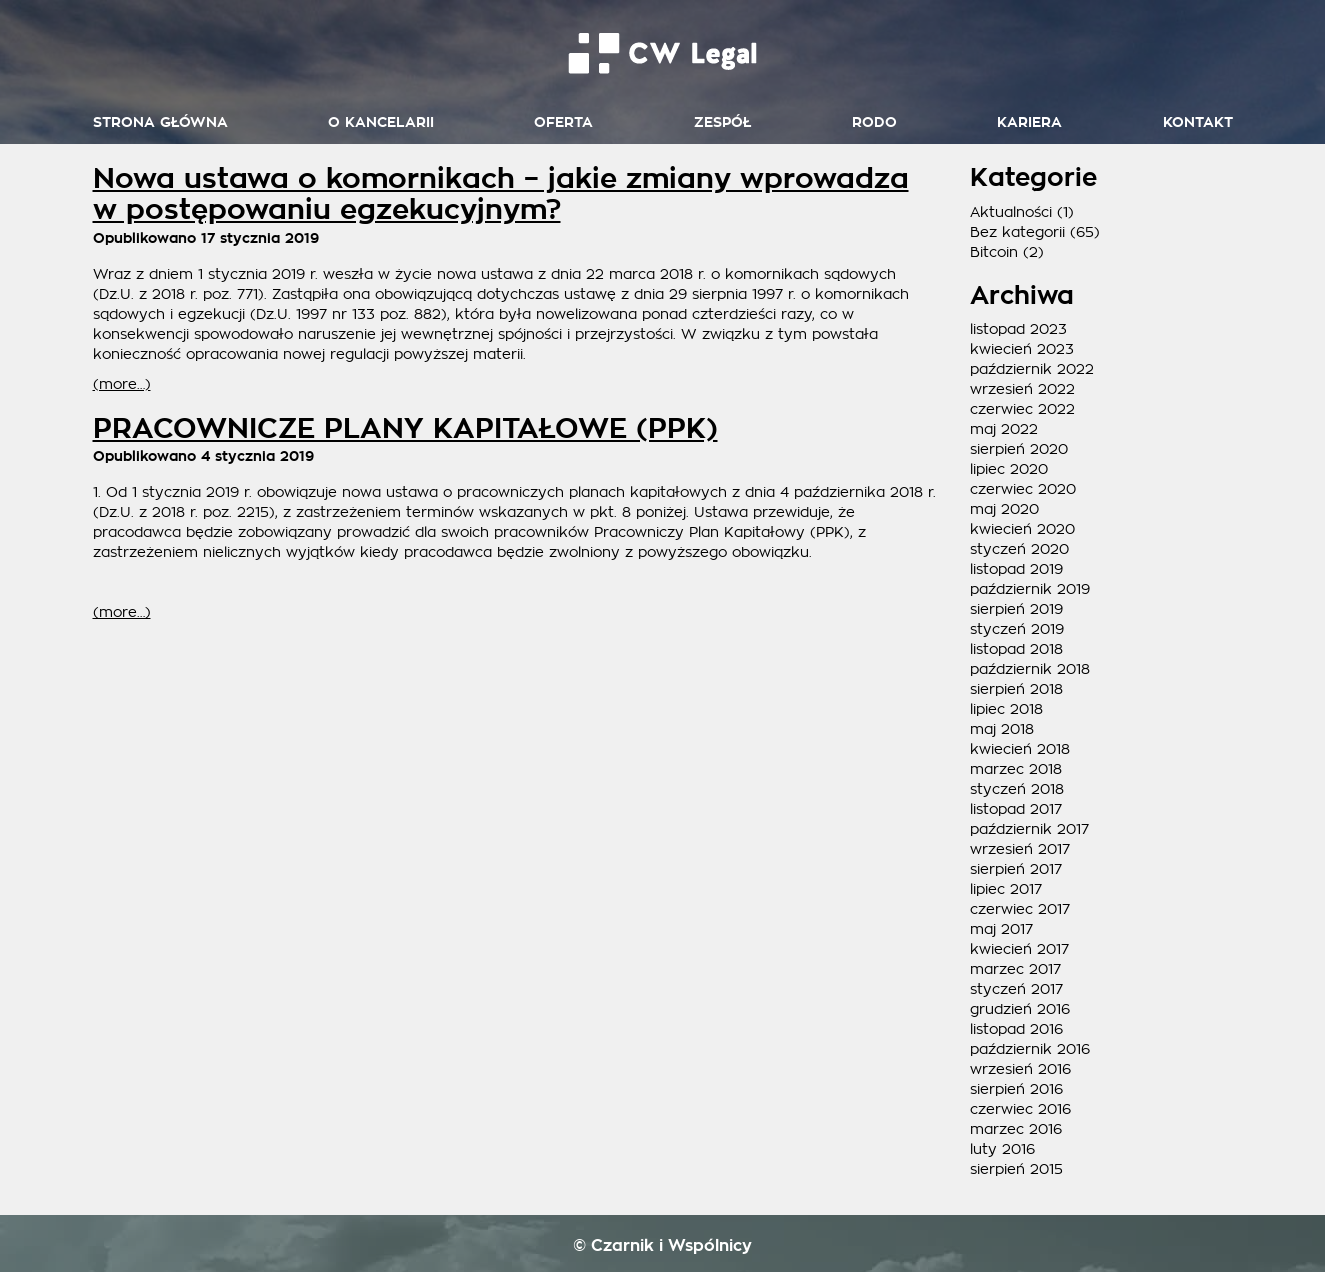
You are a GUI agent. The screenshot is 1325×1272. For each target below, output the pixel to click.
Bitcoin (994, 252)
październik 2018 (1030, 669)
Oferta (563, 122)
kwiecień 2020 (1022, 529)
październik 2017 (1029, 829)
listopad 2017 (1016, 809)
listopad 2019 (1016, 569)
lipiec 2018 (1006, 709)
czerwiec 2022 (1022, 409)
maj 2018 (1002, 729)
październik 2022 (1032, 369)
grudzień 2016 (1020, 1009)
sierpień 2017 (1016, 869)
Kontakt (1198, 122)
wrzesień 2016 (1020, 1069)
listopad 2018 (1016, 649)
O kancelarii (381, 122)
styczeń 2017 (1016, 989)
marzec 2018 (1016, 769)
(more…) (122, 384)
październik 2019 (1030, 589)
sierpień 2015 (1016, 1169)
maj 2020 (1004, 509)
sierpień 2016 (1016, 1089)
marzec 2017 (1015, 969)
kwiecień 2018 (1020, 749)
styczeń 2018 (1017, 789)
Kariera (1029, 122)
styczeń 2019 (1017, 629)
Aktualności (1011, 212)
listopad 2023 (1018, 329)
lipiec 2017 (1006, 889)
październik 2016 (1030, 1049)
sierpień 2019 (1016, 609)
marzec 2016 (1016, 1129)
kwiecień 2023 (1022, 349)
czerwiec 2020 (1023, 489)
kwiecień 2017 (1019, 949)
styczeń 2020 (1019, 549)
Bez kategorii (1017, 232)
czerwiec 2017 (1020, 909)
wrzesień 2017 (1020, 849)
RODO (874, 122)
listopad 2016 (1016, 1029)
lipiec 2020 (1009, 469)
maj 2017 (1001, 929)
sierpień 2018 (1016, 689)
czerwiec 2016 (1020, 1109)
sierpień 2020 (1019, 449)
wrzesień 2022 (1022, 389)
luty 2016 (1002, 1149)
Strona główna (160, 122)
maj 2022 (1004, 429)
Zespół (723, 122)
